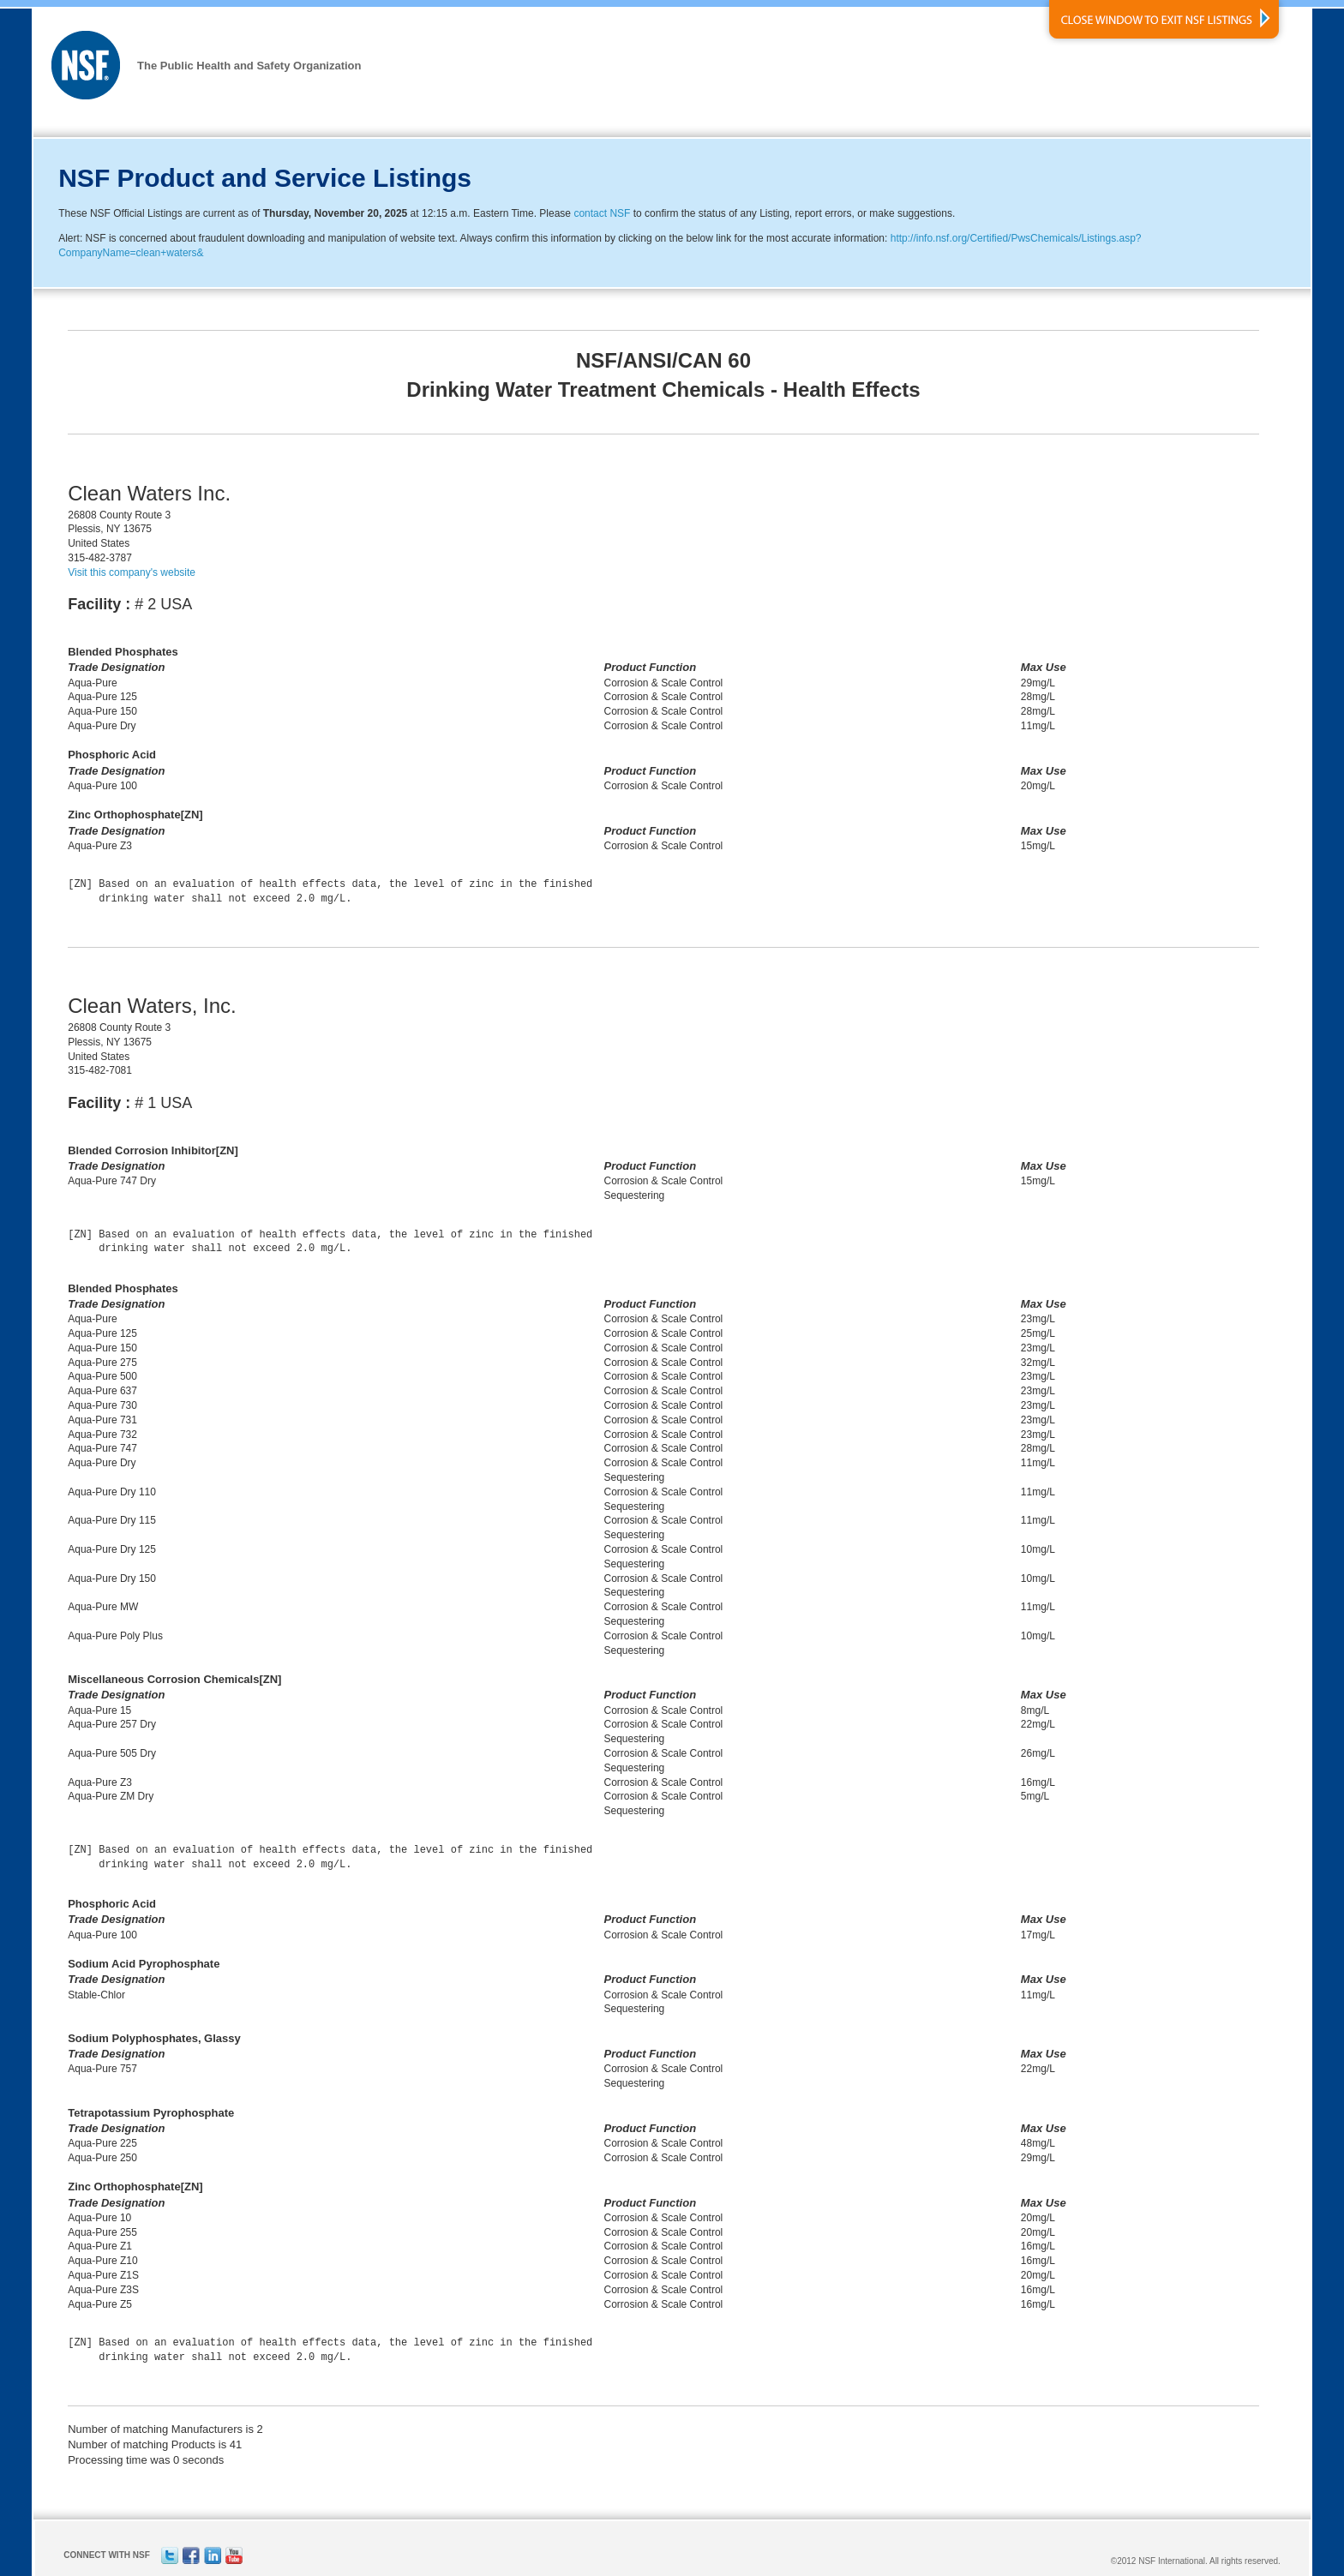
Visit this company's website (131, 572)
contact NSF (601, 213)
